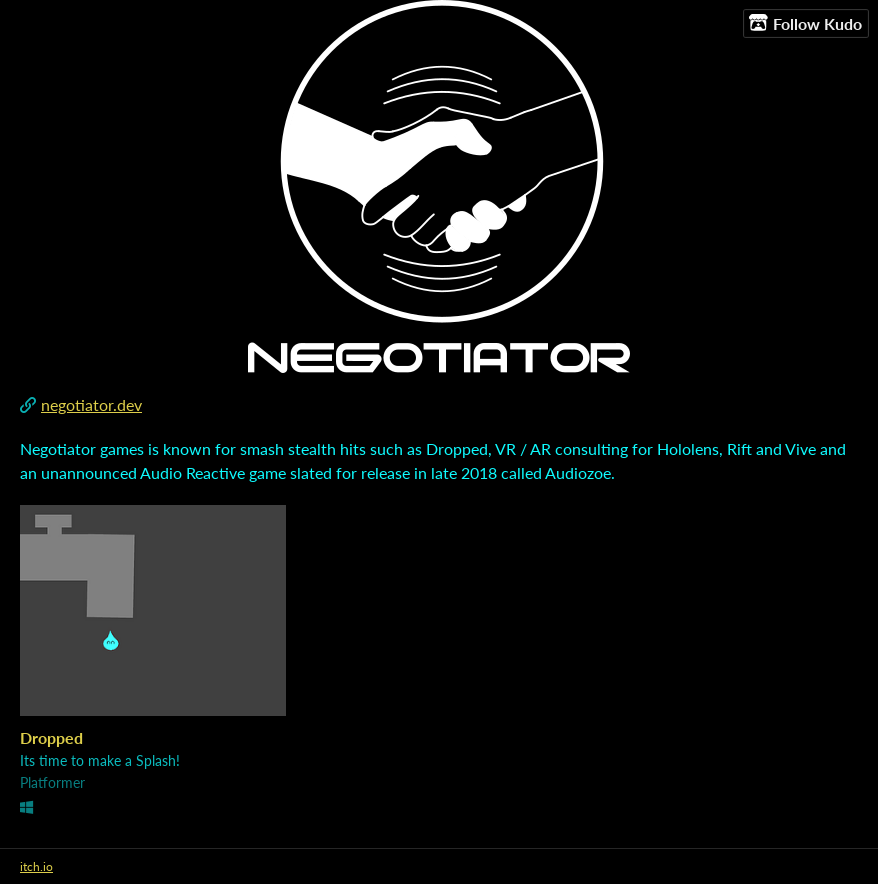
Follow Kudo (805, 23)
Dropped (51, 737)
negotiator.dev (91, 404)
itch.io (36, 866)
